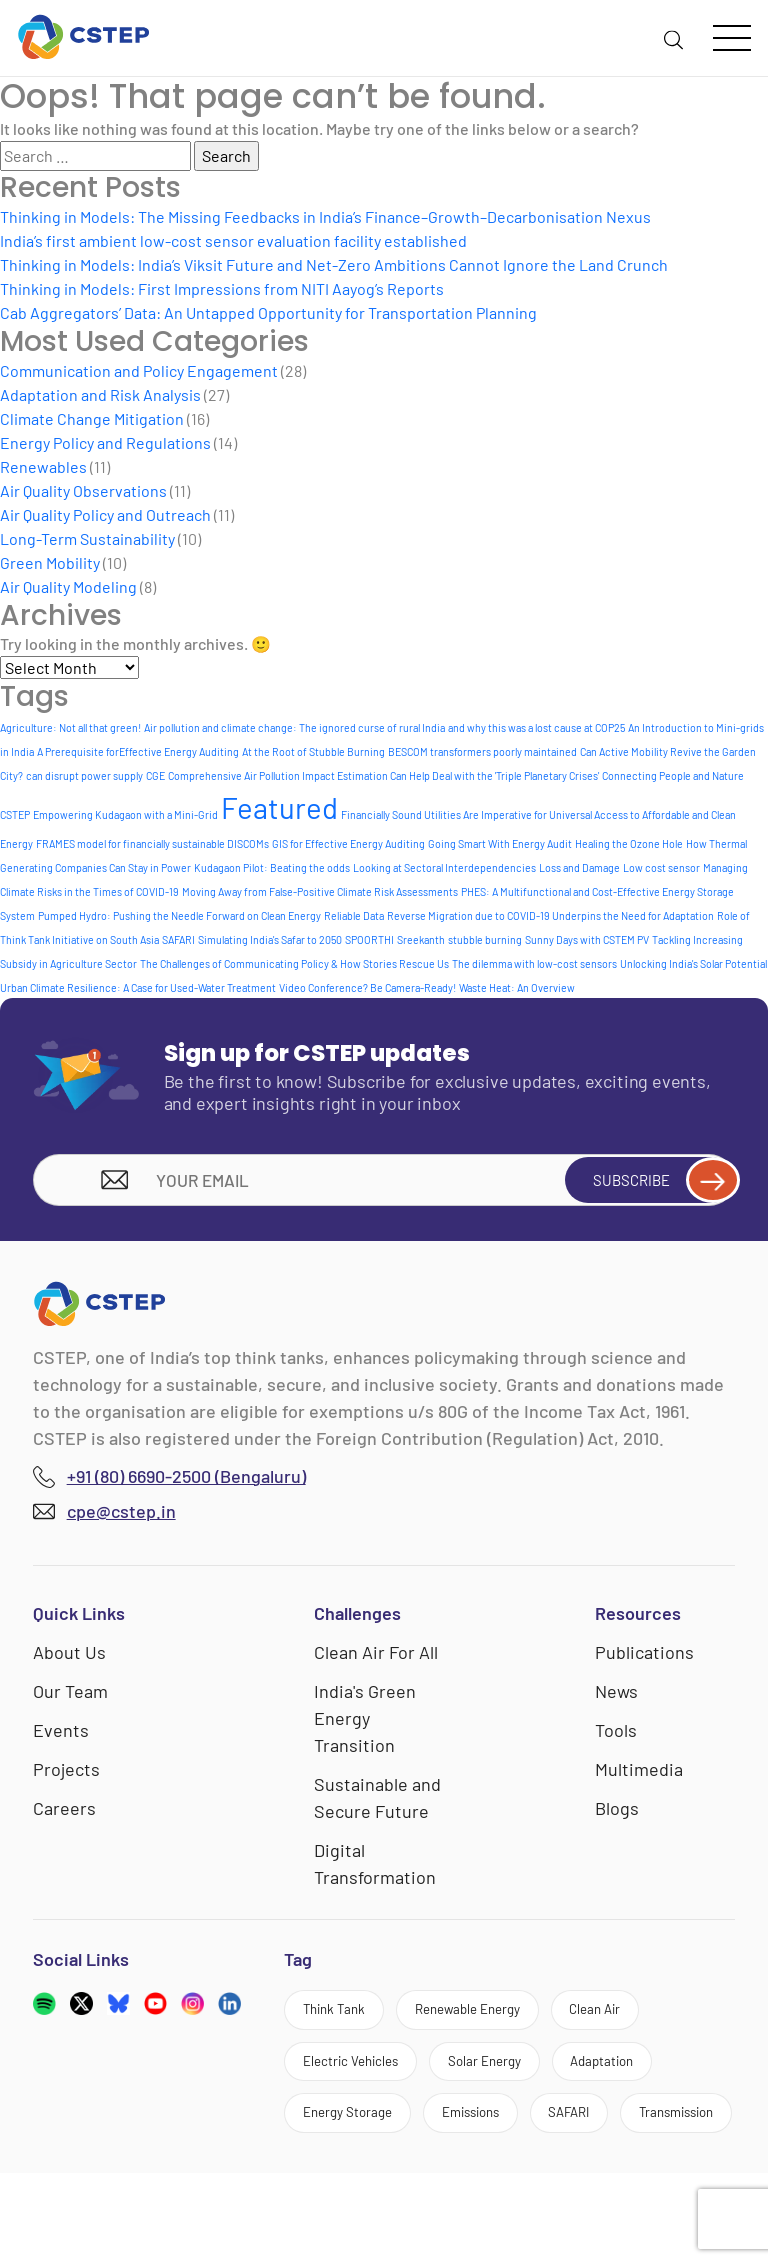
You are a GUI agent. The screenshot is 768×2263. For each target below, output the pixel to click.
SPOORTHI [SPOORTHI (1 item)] (369, 939)
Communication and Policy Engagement (139, 370)
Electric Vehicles (365, 2079)
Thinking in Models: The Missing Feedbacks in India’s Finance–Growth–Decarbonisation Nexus (325, 216)
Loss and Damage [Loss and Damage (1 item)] (579, 867)
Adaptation (667, 2079)
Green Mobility (50, 562)
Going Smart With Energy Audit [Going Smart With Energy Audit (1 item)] (500, 843)
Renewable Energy (506, 2019)
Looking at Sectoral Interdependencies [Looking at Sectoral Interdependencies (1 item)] (444, 867)
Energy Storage (361, 2139)
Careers (64, 1814)
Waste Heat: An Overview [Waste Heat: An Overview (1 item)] (517, 987)
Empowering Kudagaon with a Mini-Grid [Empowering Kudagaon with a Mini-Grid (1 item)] (125, 814)
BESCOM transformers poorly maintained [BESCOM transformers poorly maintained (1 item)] (482, 751)
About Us (69, 1658)
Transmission (354, 2198)
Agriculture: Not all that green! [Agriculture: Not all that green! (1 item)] (70, 727)
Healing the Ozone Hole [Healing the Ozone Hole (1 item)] (629, 843)
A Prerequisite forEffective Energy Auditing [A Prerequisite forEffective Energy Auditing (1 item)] (138, 751)
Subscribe (649, 1183)
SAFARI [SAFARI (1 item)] (178, 939)
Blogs (617, 1814)
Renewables (43, 466)
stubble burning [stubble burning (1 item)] (485, 939)
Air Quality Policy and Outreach (105, 514)
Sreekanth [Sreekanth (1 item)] (421, 939)
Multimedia (639, 1775)
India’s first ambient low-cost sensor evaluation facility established (233, 240)
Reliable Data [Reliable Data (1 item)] (354, 915)
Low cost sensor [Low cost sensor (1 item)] (661, 867)
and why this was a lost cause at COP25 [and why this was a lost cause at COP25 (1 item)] (536, 727)
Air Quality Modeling (68, 586)
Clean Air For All (376, 1658)
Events (61, 1736)
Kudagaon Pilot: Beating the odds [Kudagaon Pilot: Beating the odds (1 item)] (272, 867)
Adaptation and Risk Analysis (100, 394)
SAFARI (629, 2139)
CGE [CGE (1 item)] (155, 775)
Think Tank (345, 2019)
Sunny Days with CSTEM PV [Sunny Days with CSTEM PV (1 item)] (587, 939)
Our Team (70, 1697)
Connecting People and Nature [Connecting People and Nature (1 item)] (673, 775)
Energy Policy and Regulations (105, 442)
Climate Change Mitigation (92, 418)
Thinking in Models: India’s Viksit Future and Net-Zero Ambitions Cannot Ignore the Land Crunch (334, 264)
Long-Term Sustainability (87, 538)
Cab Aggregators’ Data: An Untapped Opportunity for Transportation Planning (268, 312)
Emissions (509, 2139)
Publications (644, 1658)
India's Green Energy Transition (365, 1724)
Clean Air (661, 2019)
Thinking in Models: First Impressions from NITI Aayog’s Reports (222, 288)
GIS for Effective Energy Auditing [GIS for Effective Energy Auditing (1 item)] (348, 843)
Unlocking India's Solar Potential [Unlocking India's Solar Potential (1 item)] (693, 963)
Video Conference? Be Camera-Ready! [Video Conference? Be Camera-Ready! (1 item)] (367, 987)
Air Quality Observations (83, 490)
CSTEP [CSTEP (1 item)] (15, 814)
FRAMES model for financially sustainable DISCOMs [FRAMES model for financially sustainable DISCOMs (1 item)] (152, 843)
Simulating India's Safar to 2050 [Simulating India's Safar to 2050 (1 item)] (270, 939)
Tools (616, 1736)
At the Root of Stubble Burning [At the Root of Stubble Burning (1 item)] (313, 751)
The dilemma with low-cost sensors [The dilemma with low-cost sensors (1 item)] (534, 963)
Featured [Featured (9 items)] (279, 807)
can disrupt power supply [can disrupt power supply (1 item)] (84, 775)
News (616, 1697)
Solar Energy (525, 2079)
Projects (66, 1775)
